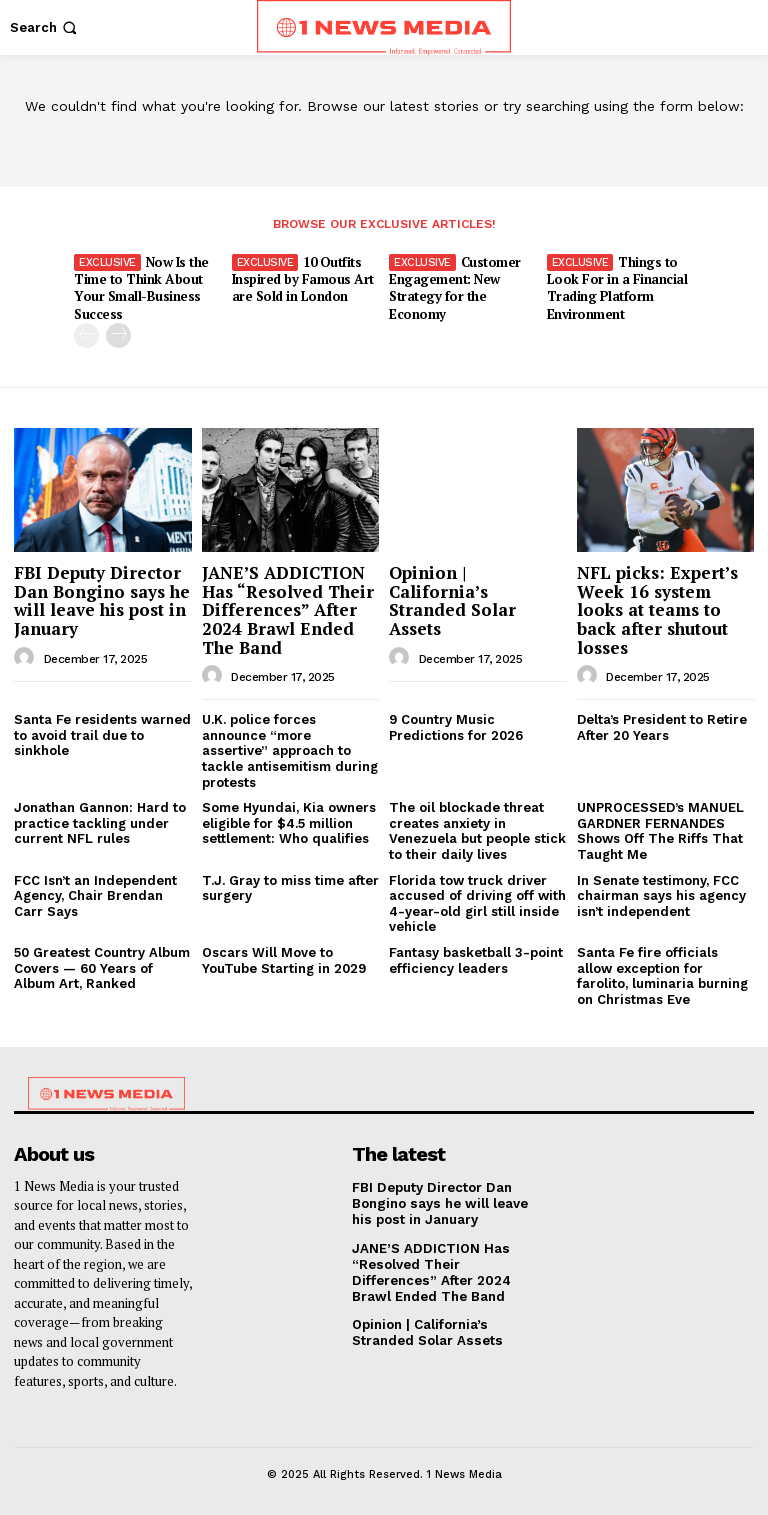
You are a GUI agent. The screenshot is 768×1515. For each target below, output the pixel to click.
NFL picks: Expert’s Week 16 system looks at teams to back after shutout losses (657, 609)
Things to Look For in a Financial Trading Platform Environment (617, 287)
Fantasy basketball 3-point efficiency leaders (476, 959)
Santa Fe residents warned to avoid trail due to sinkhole (102, 735)
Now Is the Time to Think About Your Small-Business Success (141, 287)
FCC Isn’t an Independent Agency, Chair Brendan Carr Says (95, 895)
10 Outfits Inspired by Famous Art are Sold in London (302, 279)
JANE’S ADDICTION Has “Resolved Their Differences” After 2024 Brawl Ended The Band (288, 609)
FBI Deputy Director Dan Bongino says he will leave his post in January (102, 599)
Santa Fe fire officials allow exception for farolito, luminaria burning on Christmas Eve (662, 975)
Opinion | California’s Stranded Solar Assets (452, 599)
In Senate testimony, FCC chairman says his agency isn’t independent (661, 895)
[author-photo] (27, 657)
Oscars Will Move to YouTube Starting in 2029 (284, 959)
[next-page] (118, 334)
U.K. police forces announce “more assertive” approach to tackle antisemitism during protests (290, 750)
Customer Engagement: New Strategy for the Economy (455, 287)
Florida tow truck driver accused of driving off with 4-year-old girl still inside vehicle (477, 903)
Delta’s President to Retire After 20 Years (662, 727)
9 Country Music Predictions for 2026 (456, 727)
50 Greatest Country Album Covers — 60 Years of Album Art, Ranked (102, 967)
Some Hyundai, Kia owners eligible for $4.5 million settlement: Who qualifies (289, 823)
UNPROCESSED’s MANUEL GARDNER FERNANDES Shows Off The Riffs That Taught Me (660, 831)
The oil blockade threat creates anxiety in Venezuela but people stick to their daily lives (477, 831)
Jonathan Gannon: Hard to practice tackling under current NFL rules (100, 823)
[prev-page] (86, 334)
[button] (45, 27)
